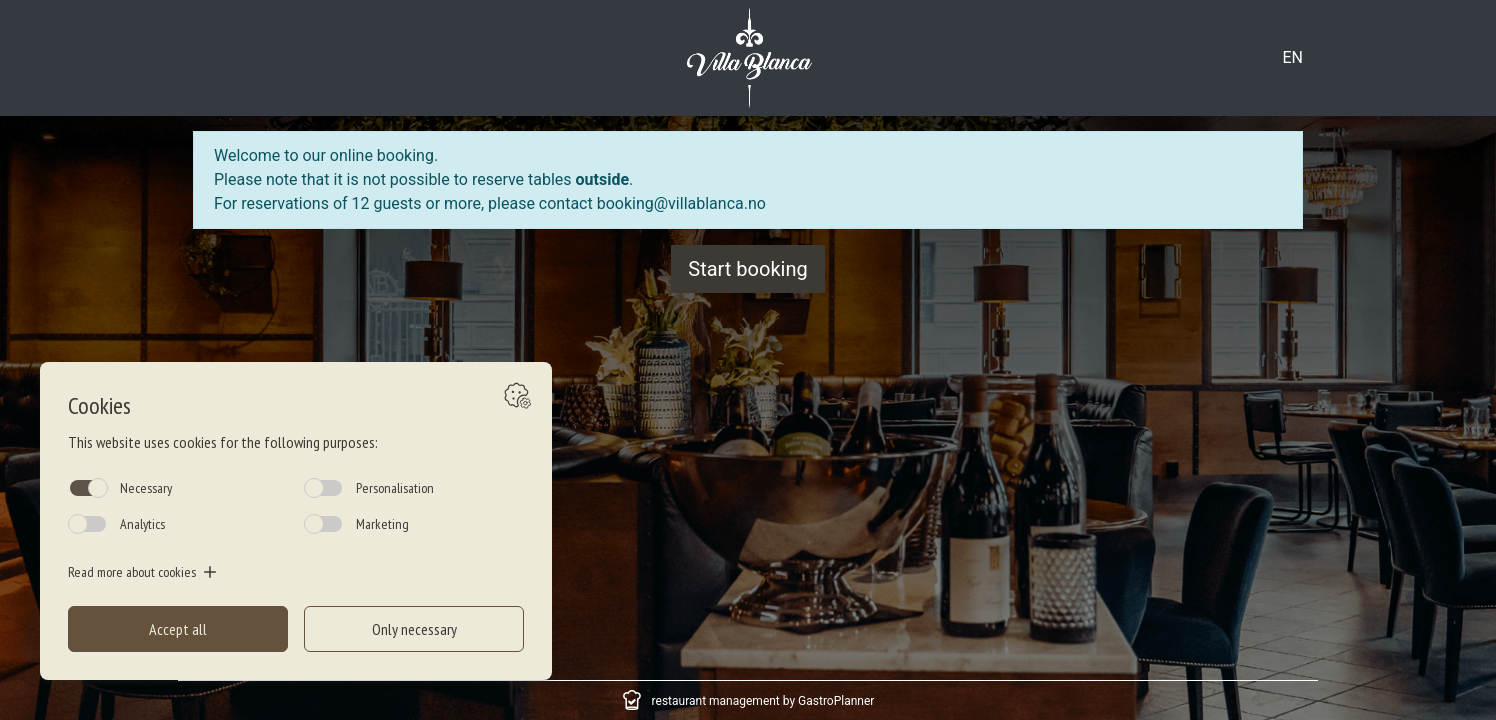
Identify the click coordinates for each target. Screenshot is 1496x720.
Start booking (747, 269)
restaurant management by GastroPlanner (763, 701)
